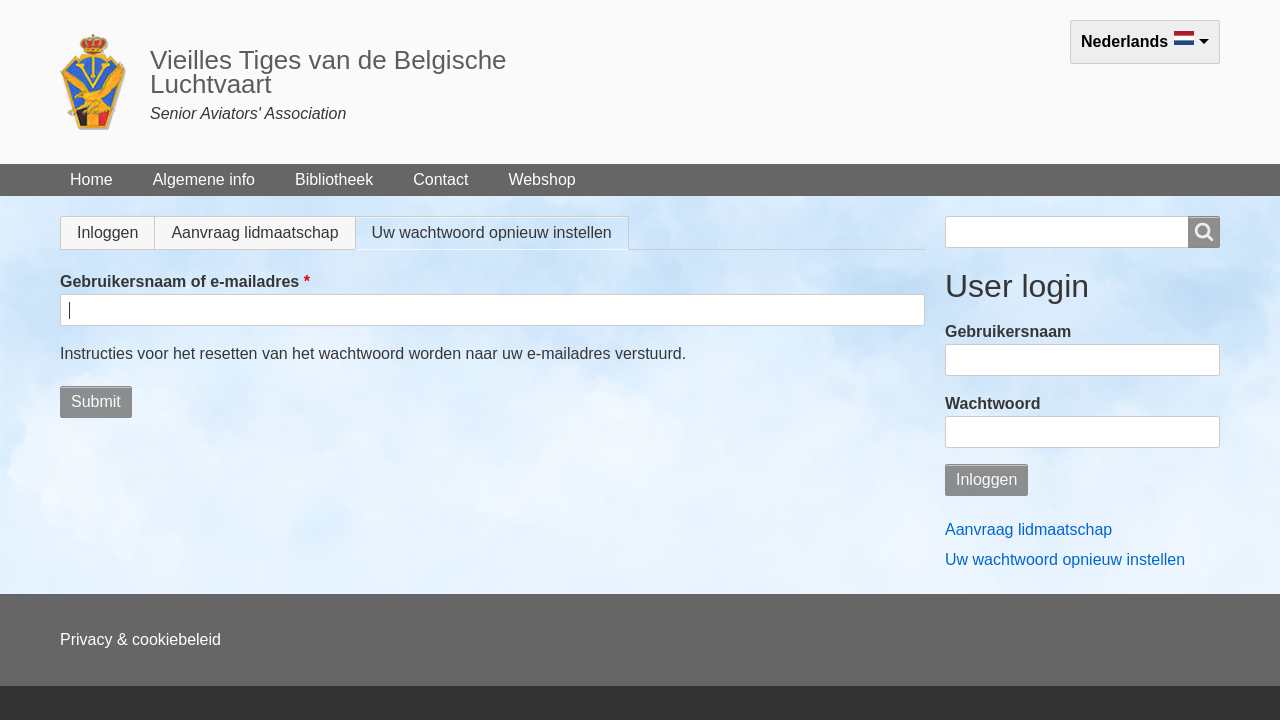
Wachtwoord (992, 403)
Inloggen (107, 232)
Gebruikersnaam (1008, 331)
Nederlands (1124, 41)
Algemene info (204, 179)
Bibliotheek (334, 179)
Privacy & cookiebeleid (140, 639)
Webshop (541, 179)
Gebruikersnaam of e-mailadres (179, 281)
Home (91, 179)
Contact (440, 179)
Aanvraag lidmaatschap (254, 232)
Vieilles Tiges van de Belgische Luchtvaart (328, 72)
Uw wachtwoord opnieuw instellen (500, 232)
